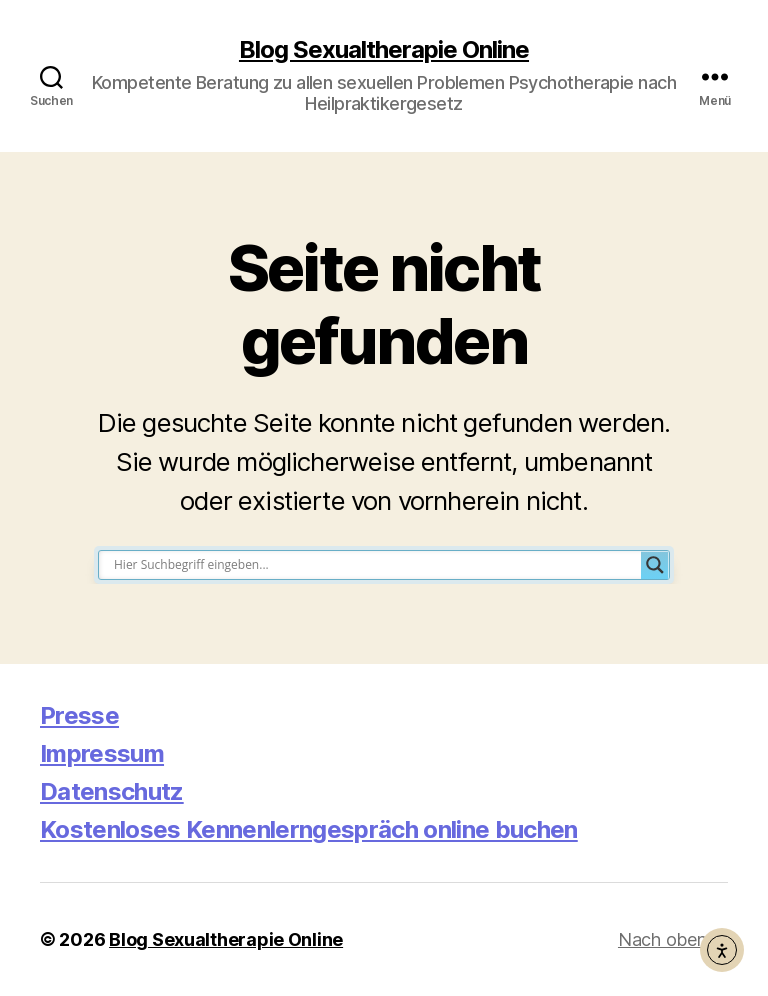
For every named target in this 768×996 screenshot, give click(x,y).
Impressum (102, 753)
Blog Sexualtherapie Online (384, 50)
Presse (79, 715)
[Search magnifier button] (655, 565)
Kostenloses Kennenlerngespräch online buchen (309, 829)
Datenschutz (112, 791)
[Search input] (375, 565)
